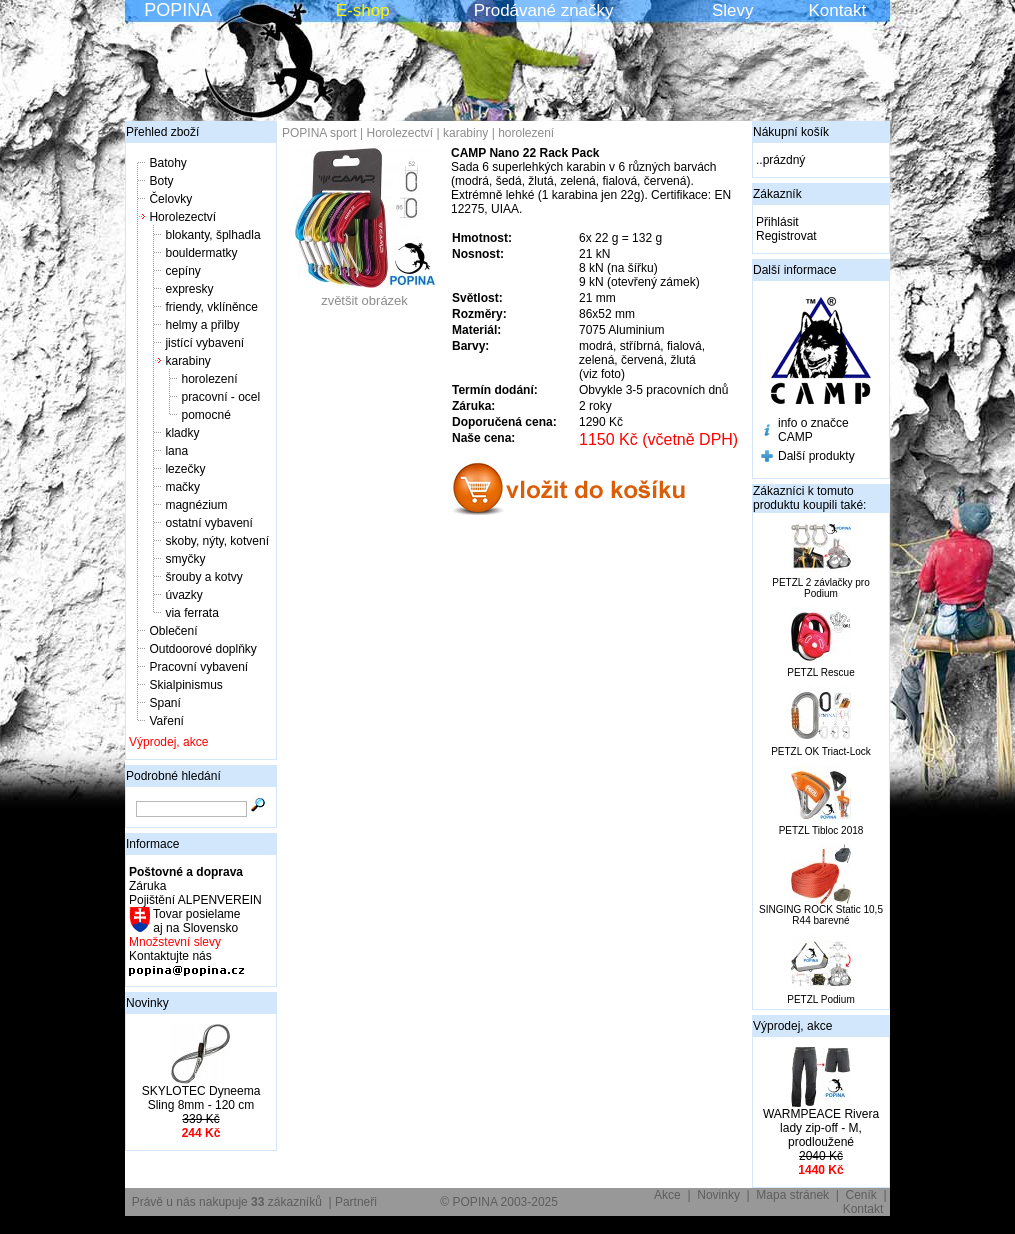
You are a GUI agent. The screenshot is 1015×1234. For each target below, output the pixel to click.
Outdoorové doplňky (202, 649)
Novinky (147, 1003)
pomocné (205, 415)
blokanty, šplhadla (212, 235)
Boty (161, 181)
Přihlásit (777, 222)
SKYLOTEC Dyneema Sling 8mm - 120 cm (201, 1098)
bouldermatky (201, 253)
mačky (182, 487)
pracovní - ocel (220, 397)
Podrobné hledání (173, 776)
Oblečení (173, 631)
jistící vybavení (204, 343)
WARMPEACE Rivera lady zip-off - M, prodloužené (821, 1128)
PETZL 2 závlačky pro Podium (820, 588)
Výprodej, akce (168, 742)
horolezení (209, 379)
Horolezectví (182, 217)
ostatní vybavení (208, 523)
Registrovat (786, 236)
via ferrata (191, 613)
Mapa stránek (792, 1195)
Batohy (167, 163)
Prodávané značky (544, 10)
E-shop (363, 10)
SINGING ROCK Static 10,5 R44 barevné (821, 915)
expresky (189, 289)
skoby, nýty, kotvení (217, 541)
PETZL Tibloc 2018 (821, 830)
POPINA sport (319, 133)
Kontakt (838, 10)
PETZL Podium (820, 999)
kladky (182, 433)
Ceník (861, 1195)
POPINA (178, 10)
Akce (667, 1195)
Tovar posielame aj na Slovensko (195, 921)
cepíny (182, 271)
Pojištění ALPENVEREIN (195, 900)
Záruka (147, 886)
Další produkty (816, 456)
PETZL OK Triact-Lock (821, 751)
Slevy (733, 10)
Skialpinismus (185, 685)
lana (176, 451)
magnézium (196, 505)
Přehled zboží (162, 132)
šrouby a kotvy (203, 577)
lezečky (185, 469)
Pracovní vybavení (198, 667)
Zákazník (777, 194)
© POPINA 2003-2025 (499, 1202)
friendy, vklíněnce (211, 307)
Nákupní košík (791, 132)
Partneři (356, 1202)
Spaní (164, 703)
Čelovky (170, 199)
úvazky (183, 595)
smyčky (185, 559)
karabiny (187, 361)
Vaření (166, 721)
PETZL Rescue (820, 672)
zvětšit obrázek (365, 294)
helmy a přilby (202, 325)
